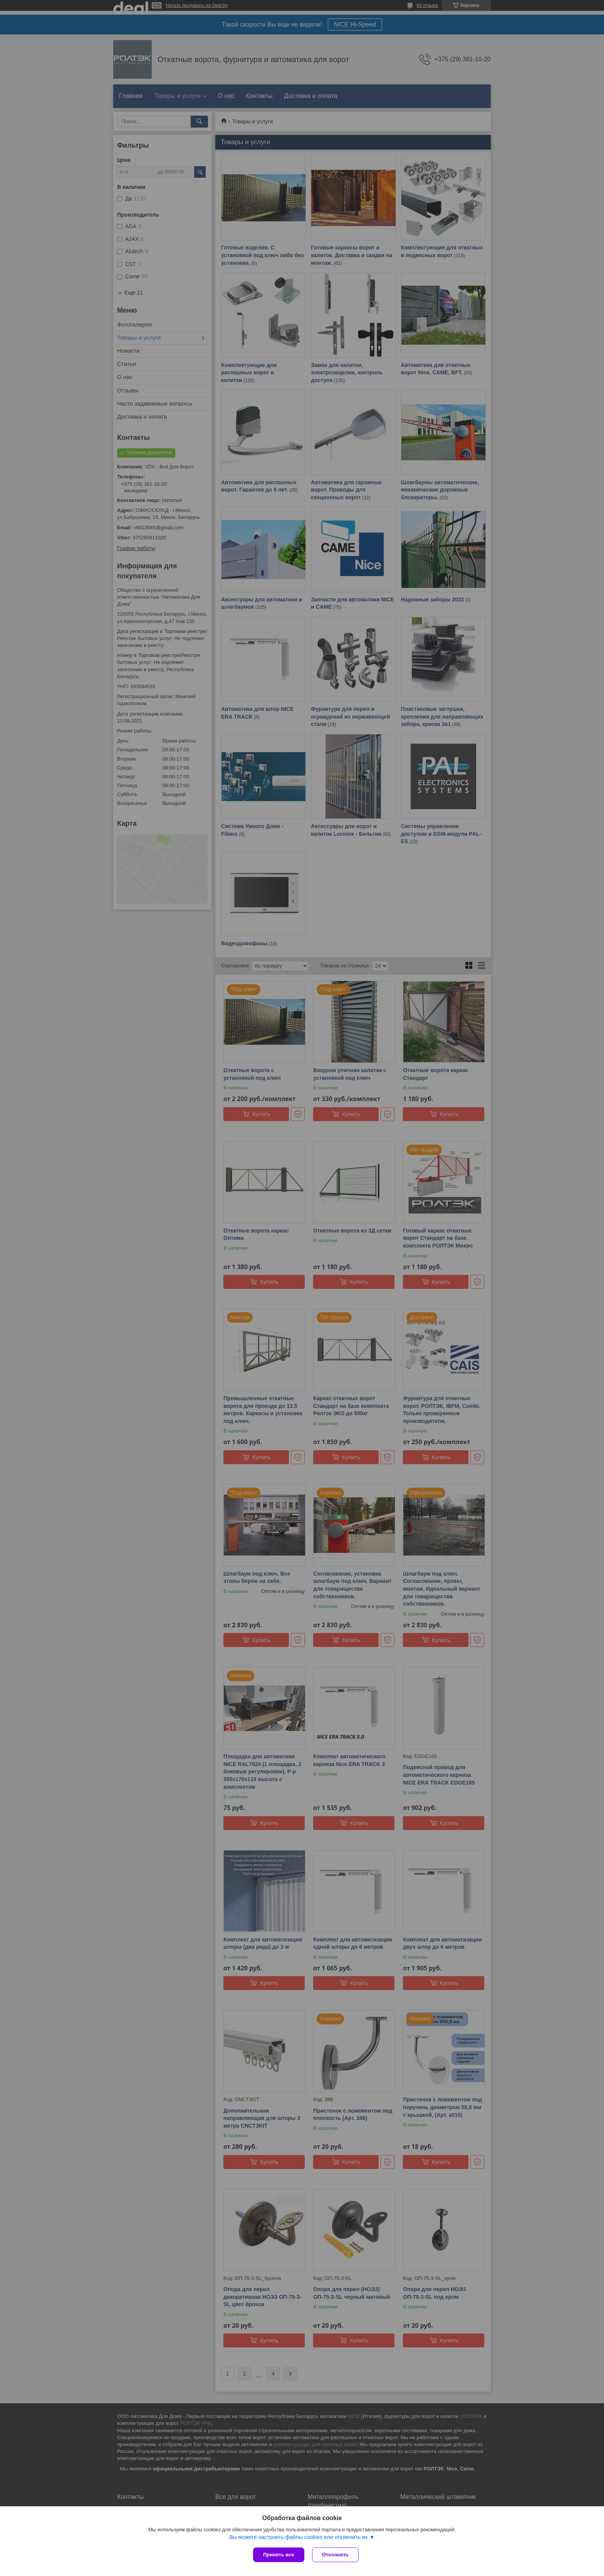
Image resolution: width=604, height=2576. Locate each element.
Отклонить (335, 2554)
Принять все (278, 2554)
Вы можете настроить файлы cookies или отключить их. (299, 2537)
